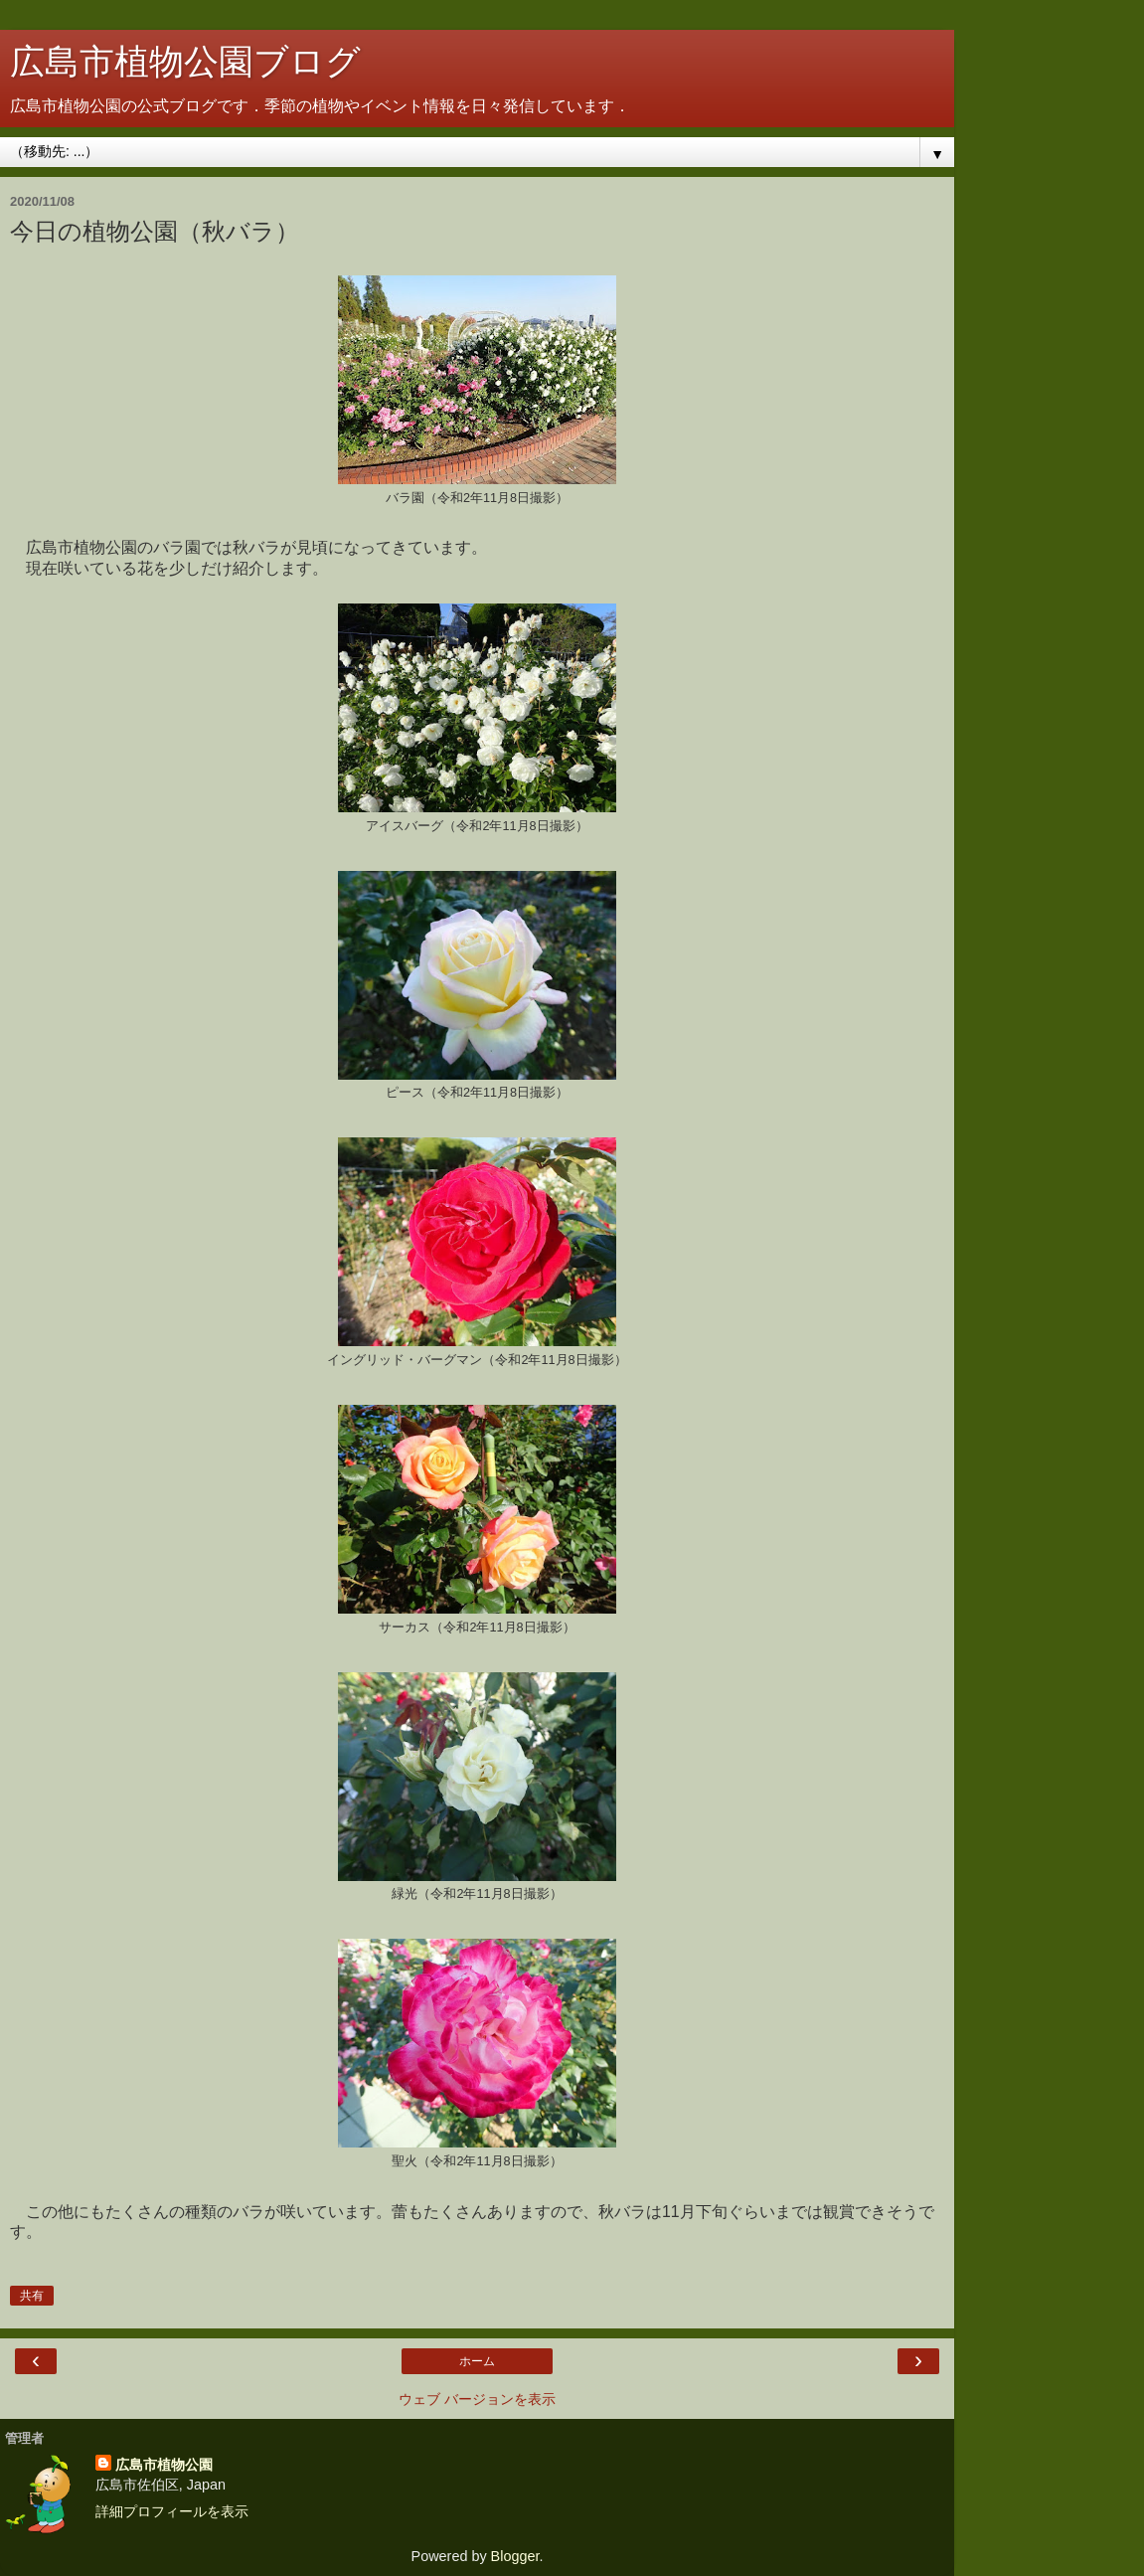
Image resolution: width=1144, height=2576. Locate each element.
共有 (32, 2296)
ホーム (477, 2361)
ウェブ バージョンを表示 (477, 2399)
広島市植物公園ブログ (185, 62)
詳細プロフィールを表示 (171, 2511)
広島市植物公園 (164, 2465)
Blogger (515, 2556)
